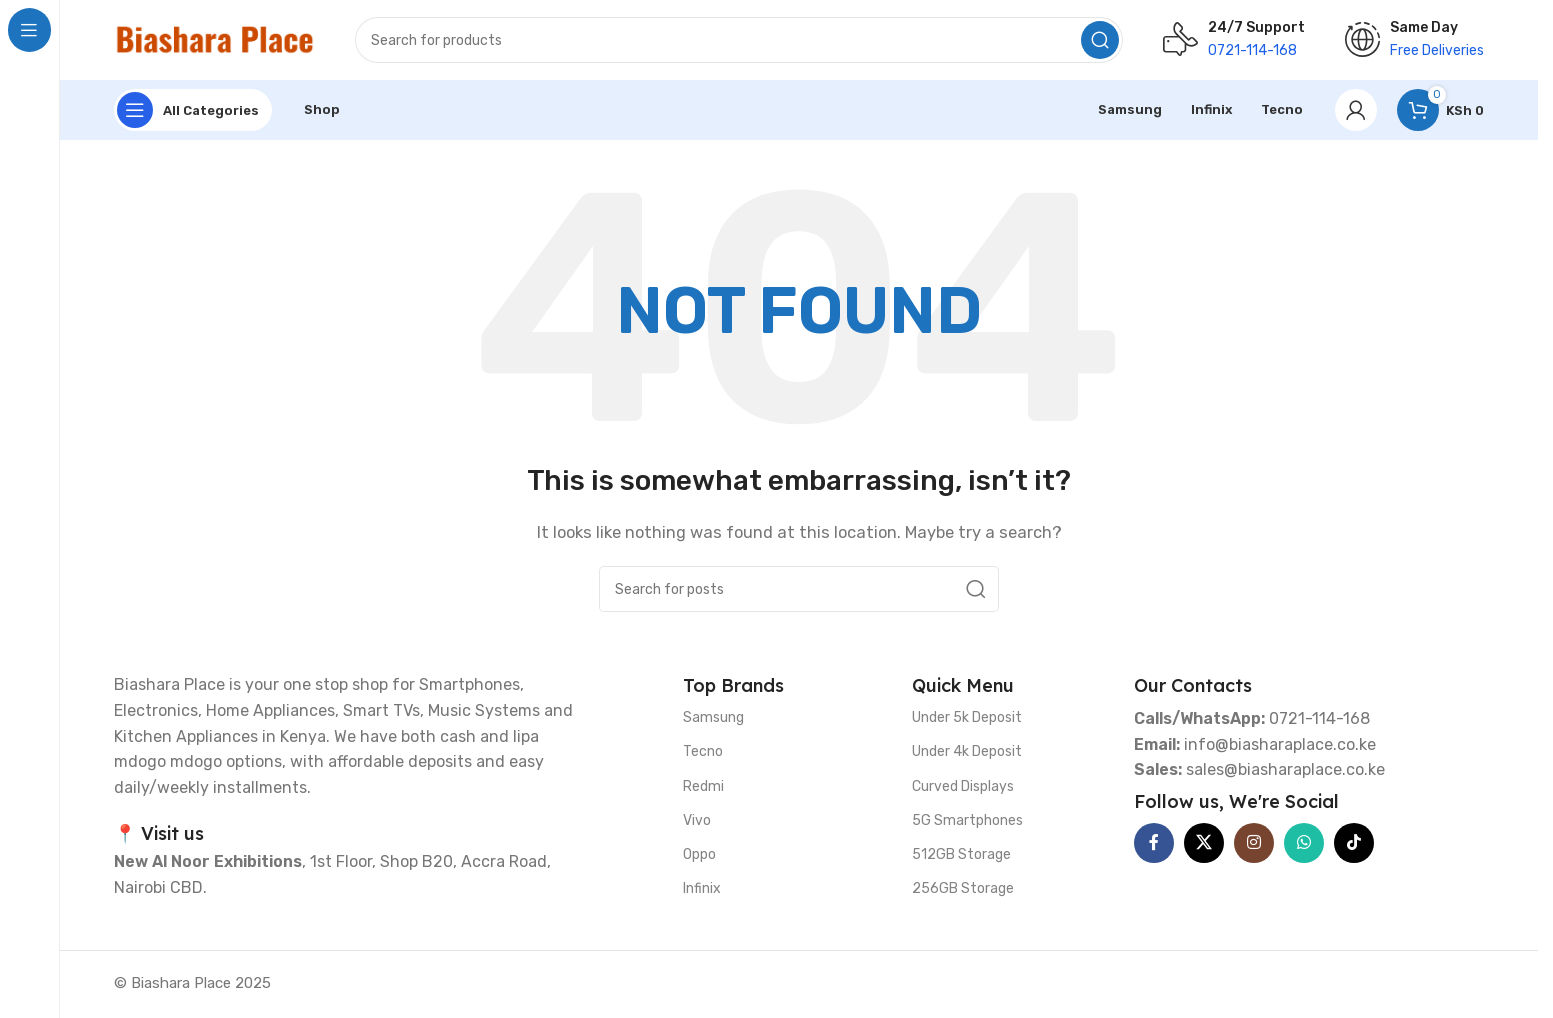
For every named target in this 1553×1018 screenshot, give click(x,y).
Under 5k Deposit (967, 717)
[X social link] (1204, 843)
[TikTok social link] (1354, 843)
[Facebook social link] (1154, 843)
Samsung (713, 717)
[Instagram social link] (1254, 843)
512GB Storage (961, 854)
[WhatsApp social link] (1304, 843)
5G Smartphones (967, 820)
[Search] (739, 40)
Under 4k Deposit (967, 751)
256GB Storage (963, 888)
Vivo (697, 820)
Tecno (703, 751)
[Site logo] (214, 39)
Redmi (703, 786)
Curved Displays (963, 786)
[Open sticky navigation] (193, 110)
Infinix (702, 888)
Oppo (699, 854)
